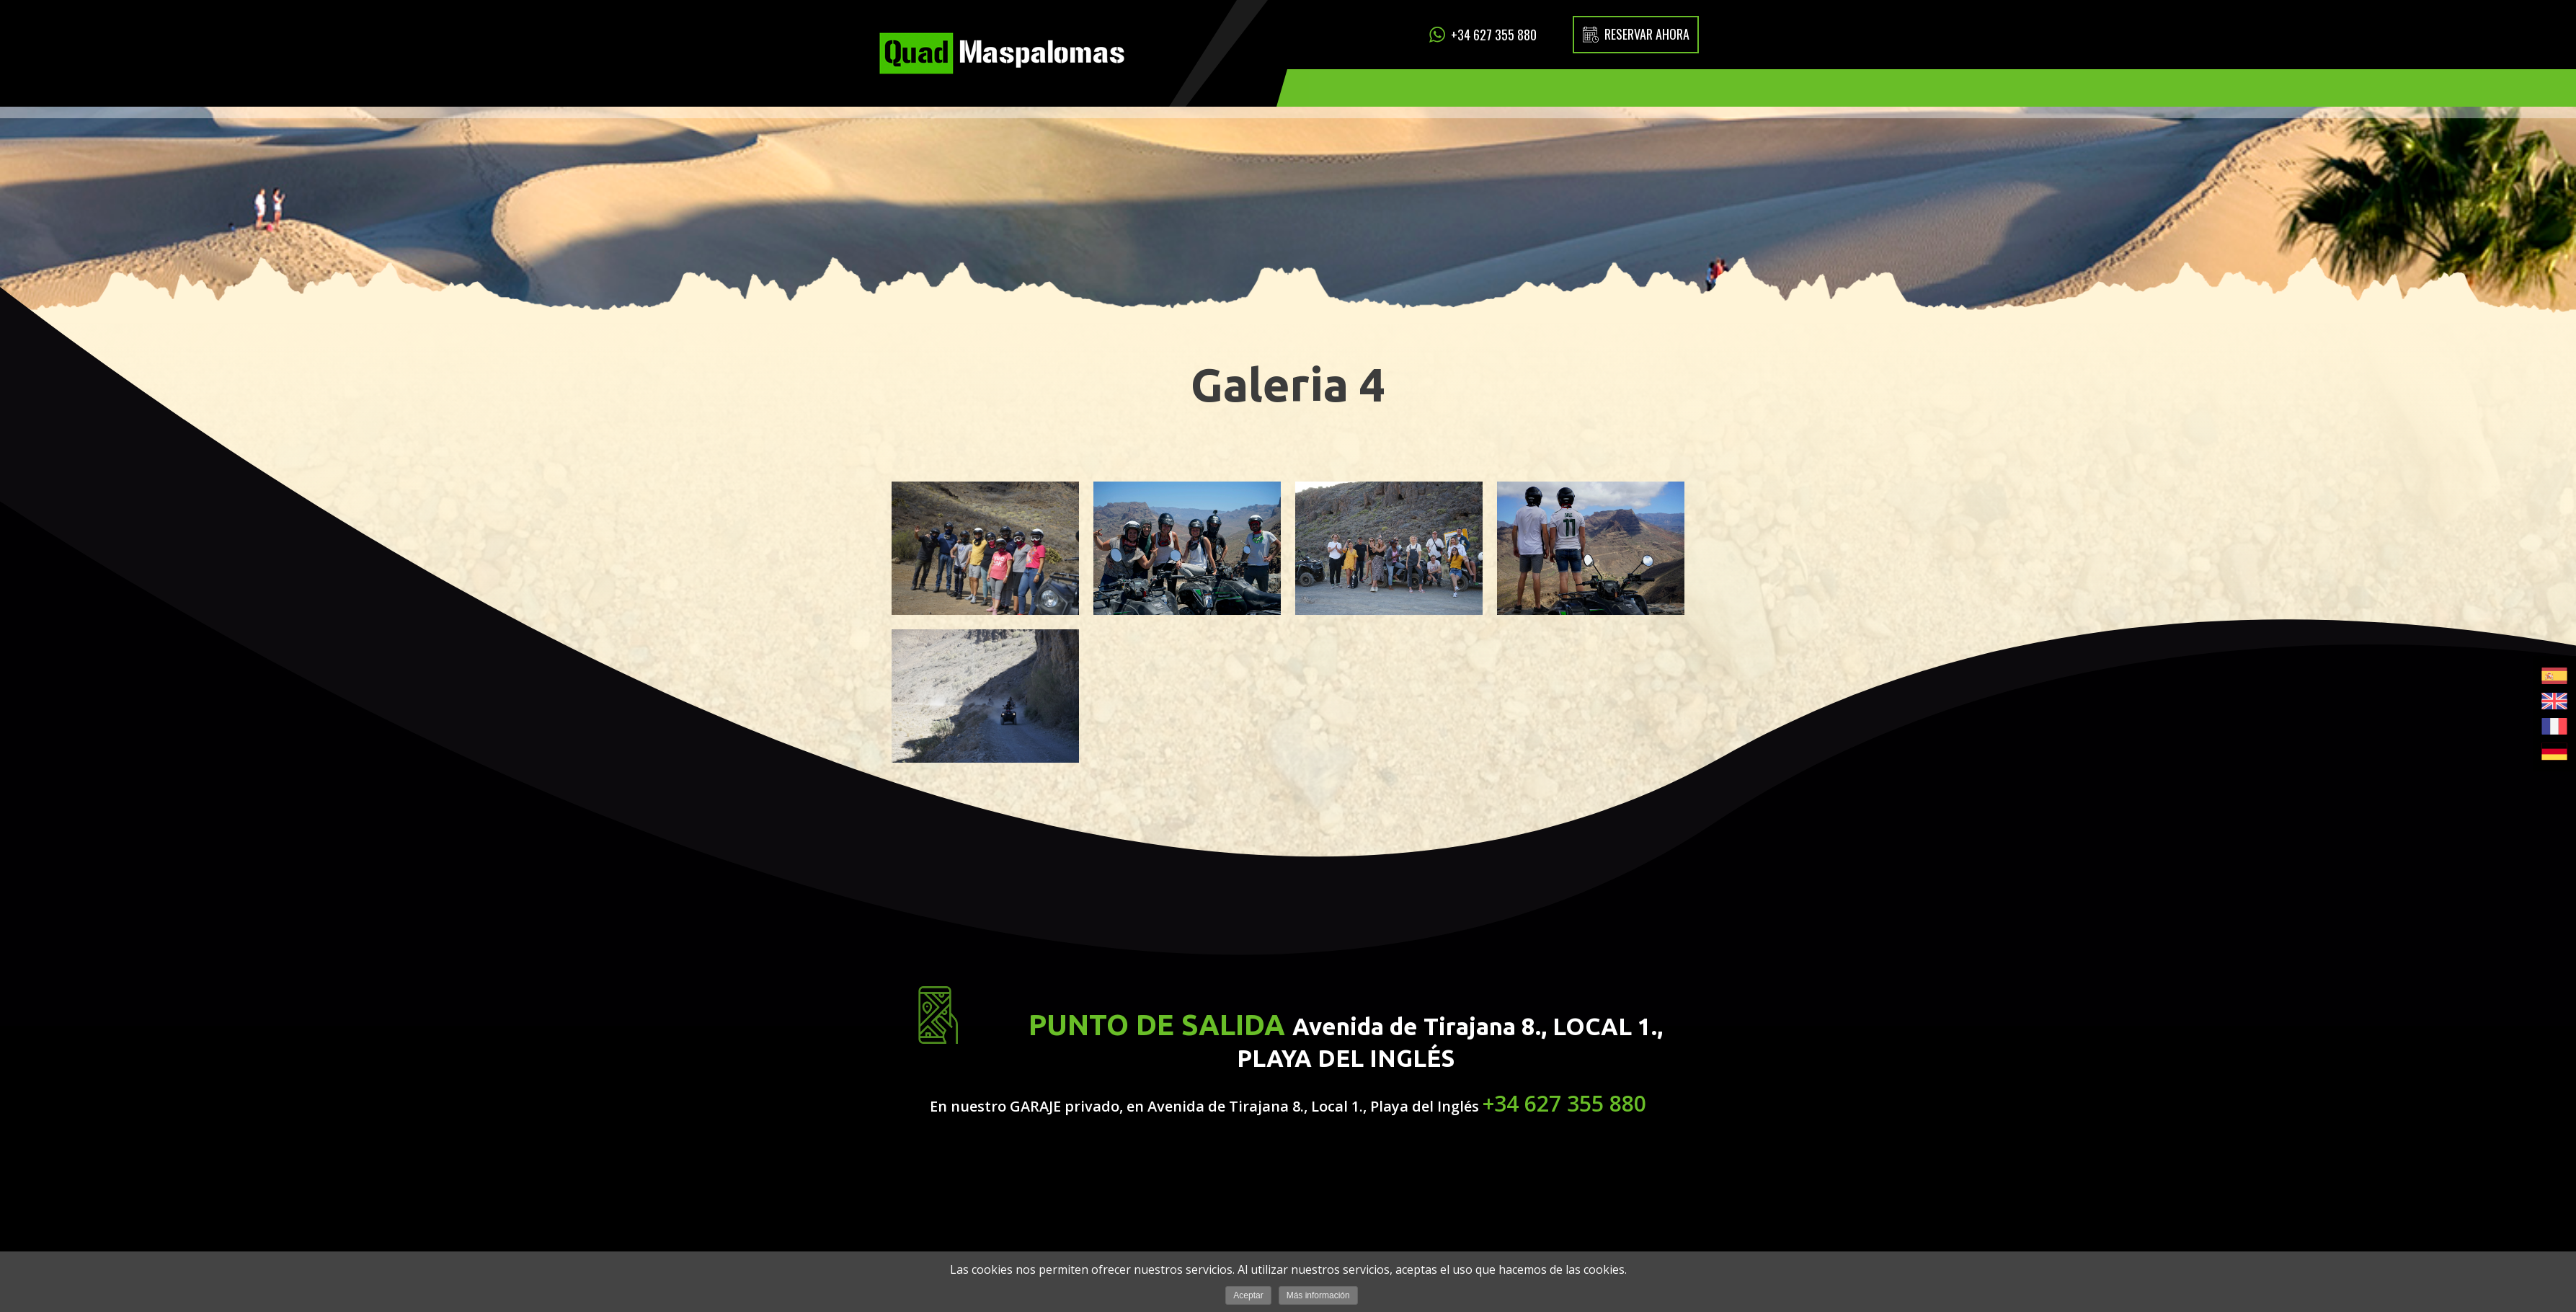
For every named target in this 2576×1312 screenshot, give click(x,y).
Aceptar (1248, 1295)
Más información (1318, 1295)
